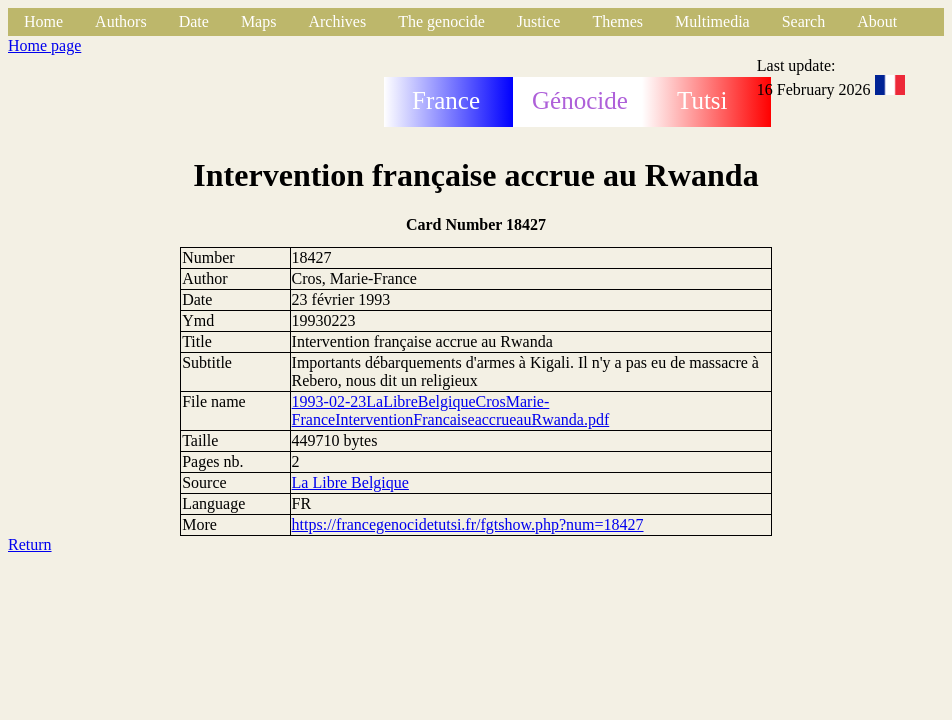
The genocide (441, 21)
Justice (539, 21)
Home (43, 21)
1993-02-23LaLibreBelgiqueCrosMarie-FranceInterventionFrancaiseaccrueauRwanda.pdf (451, 410)
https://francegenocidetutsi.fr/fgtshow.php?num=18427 (468, 524)
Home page (44, 45)
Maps (259, 21)
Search (804, 21)
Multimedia (712, 21)
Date (194, 21)
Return (30, 544)
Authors (121, 21)
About (877, 21)
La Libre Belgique (350, 482)
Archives (337, 21)
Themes (617, 21)
